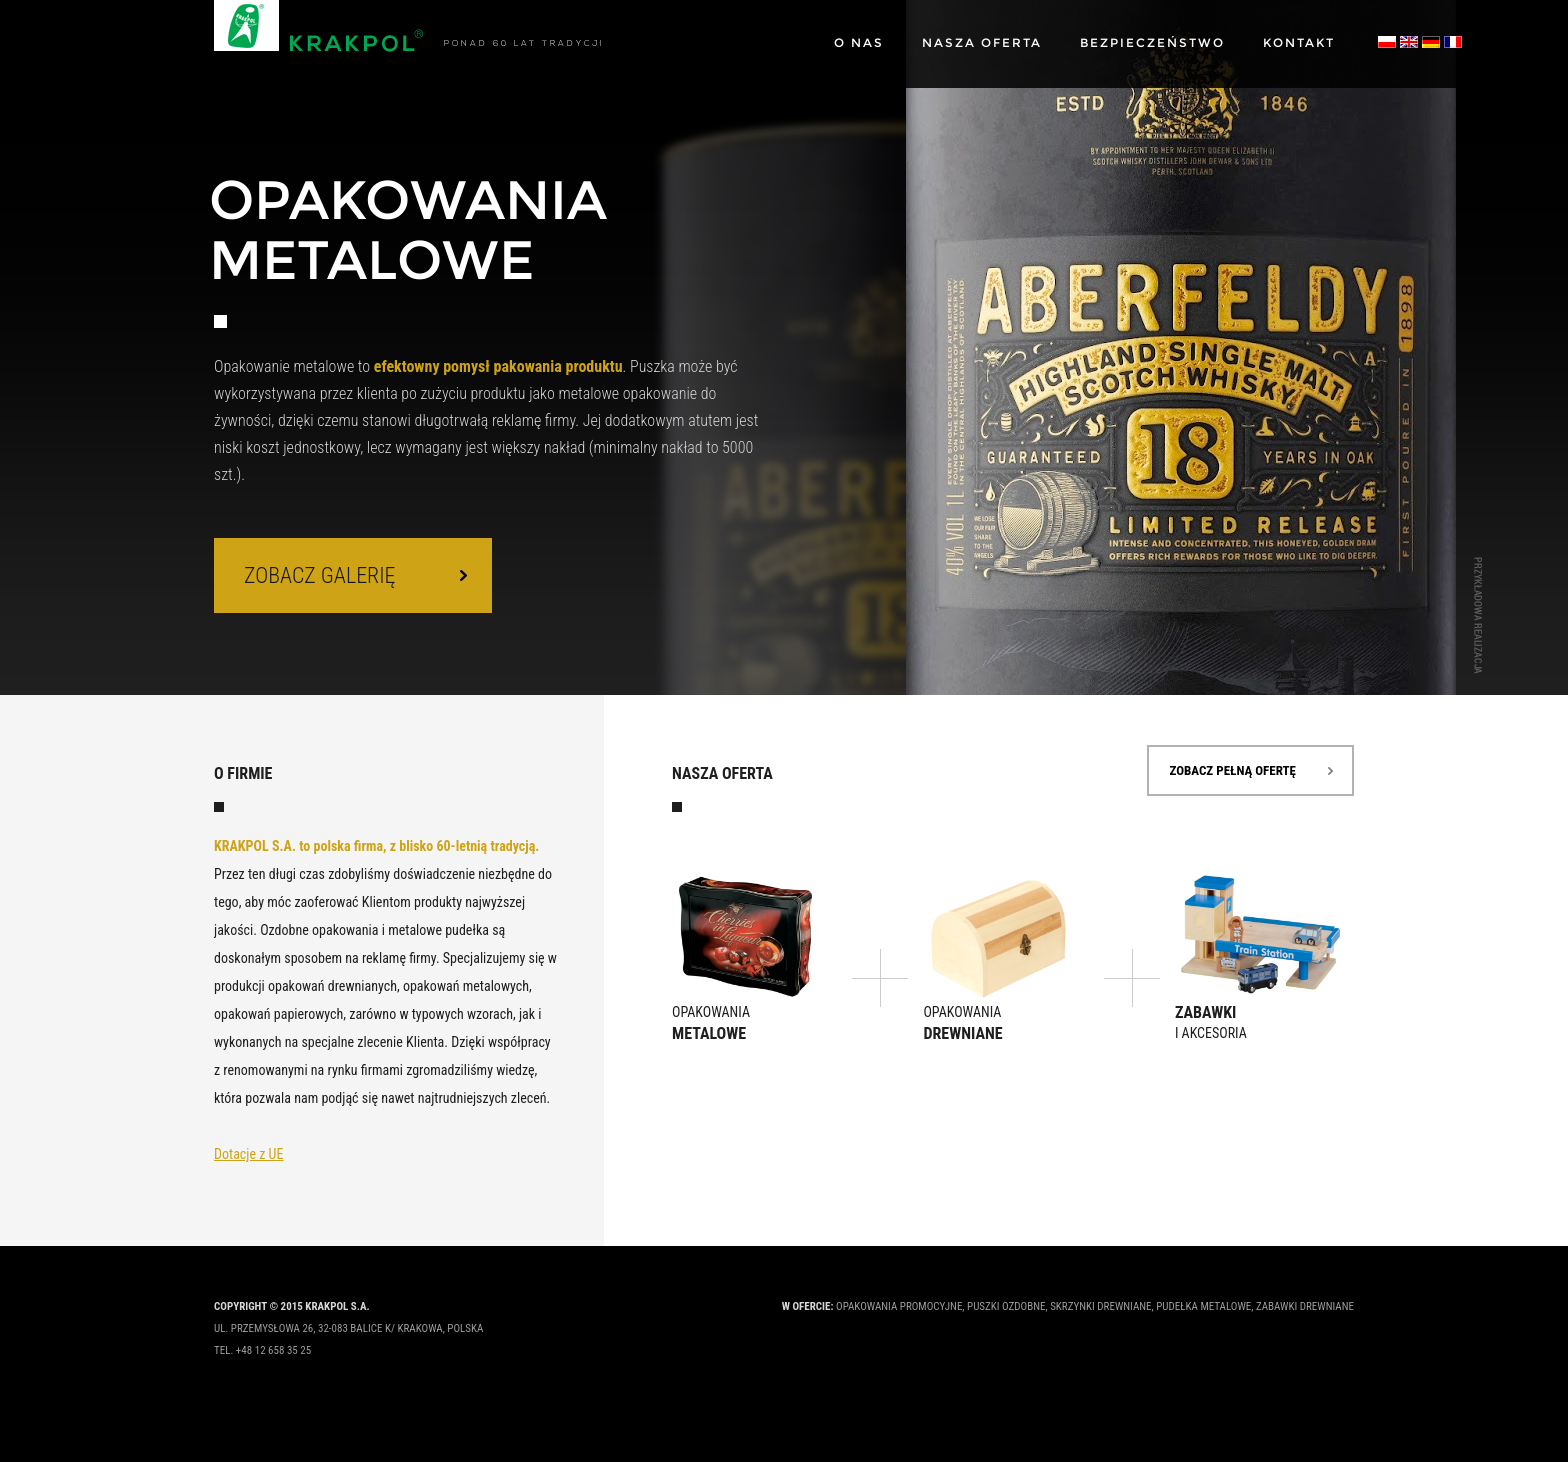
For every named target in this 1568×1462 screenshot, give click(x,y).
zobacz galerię (320, 575)
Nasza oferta (982, 42)
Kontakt (1299, 42)
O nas (859, 42)
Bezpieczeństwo (1152, 42)
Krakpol (319, 26)
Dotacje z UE (248, 1154)
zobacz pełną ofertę (1232, 770)
